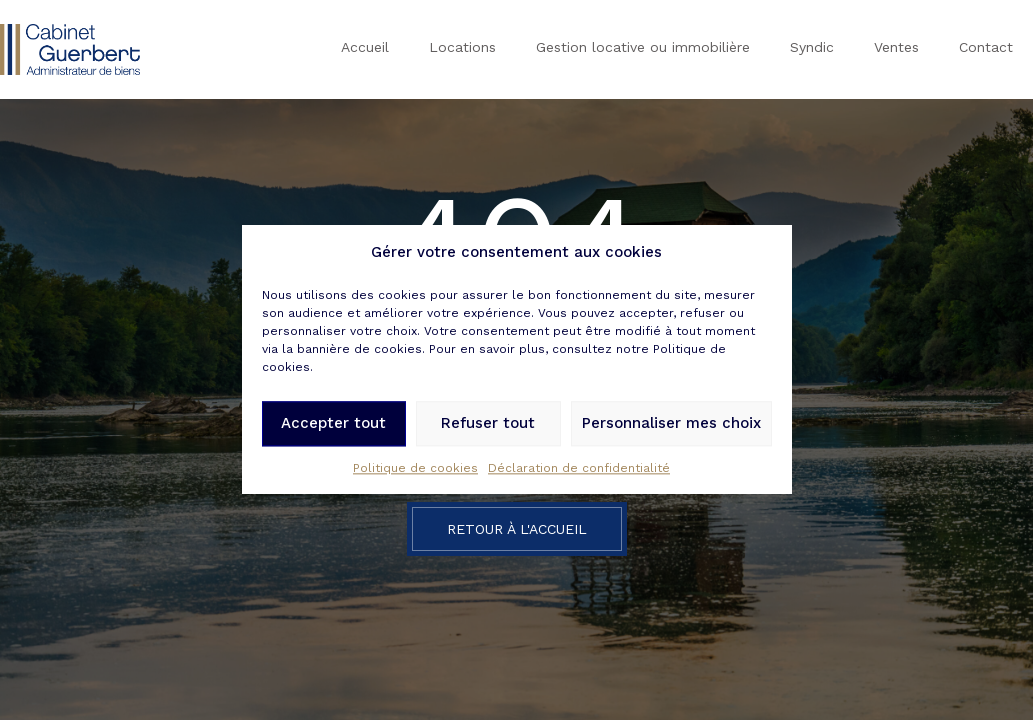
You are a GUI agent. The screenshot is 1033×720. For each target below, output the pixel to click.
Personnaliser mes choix (671, 426)
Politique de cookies (415, 471)
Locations (462, 47)
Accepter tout (333, 426)
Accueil (365, 47)
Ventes (896, 47)
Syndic (812, 47)
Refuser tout (488, 426)
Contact (986, 47)
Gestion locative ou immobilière (643, 47)
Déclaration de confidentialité (579, 471)
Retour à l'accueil (517, 529)
